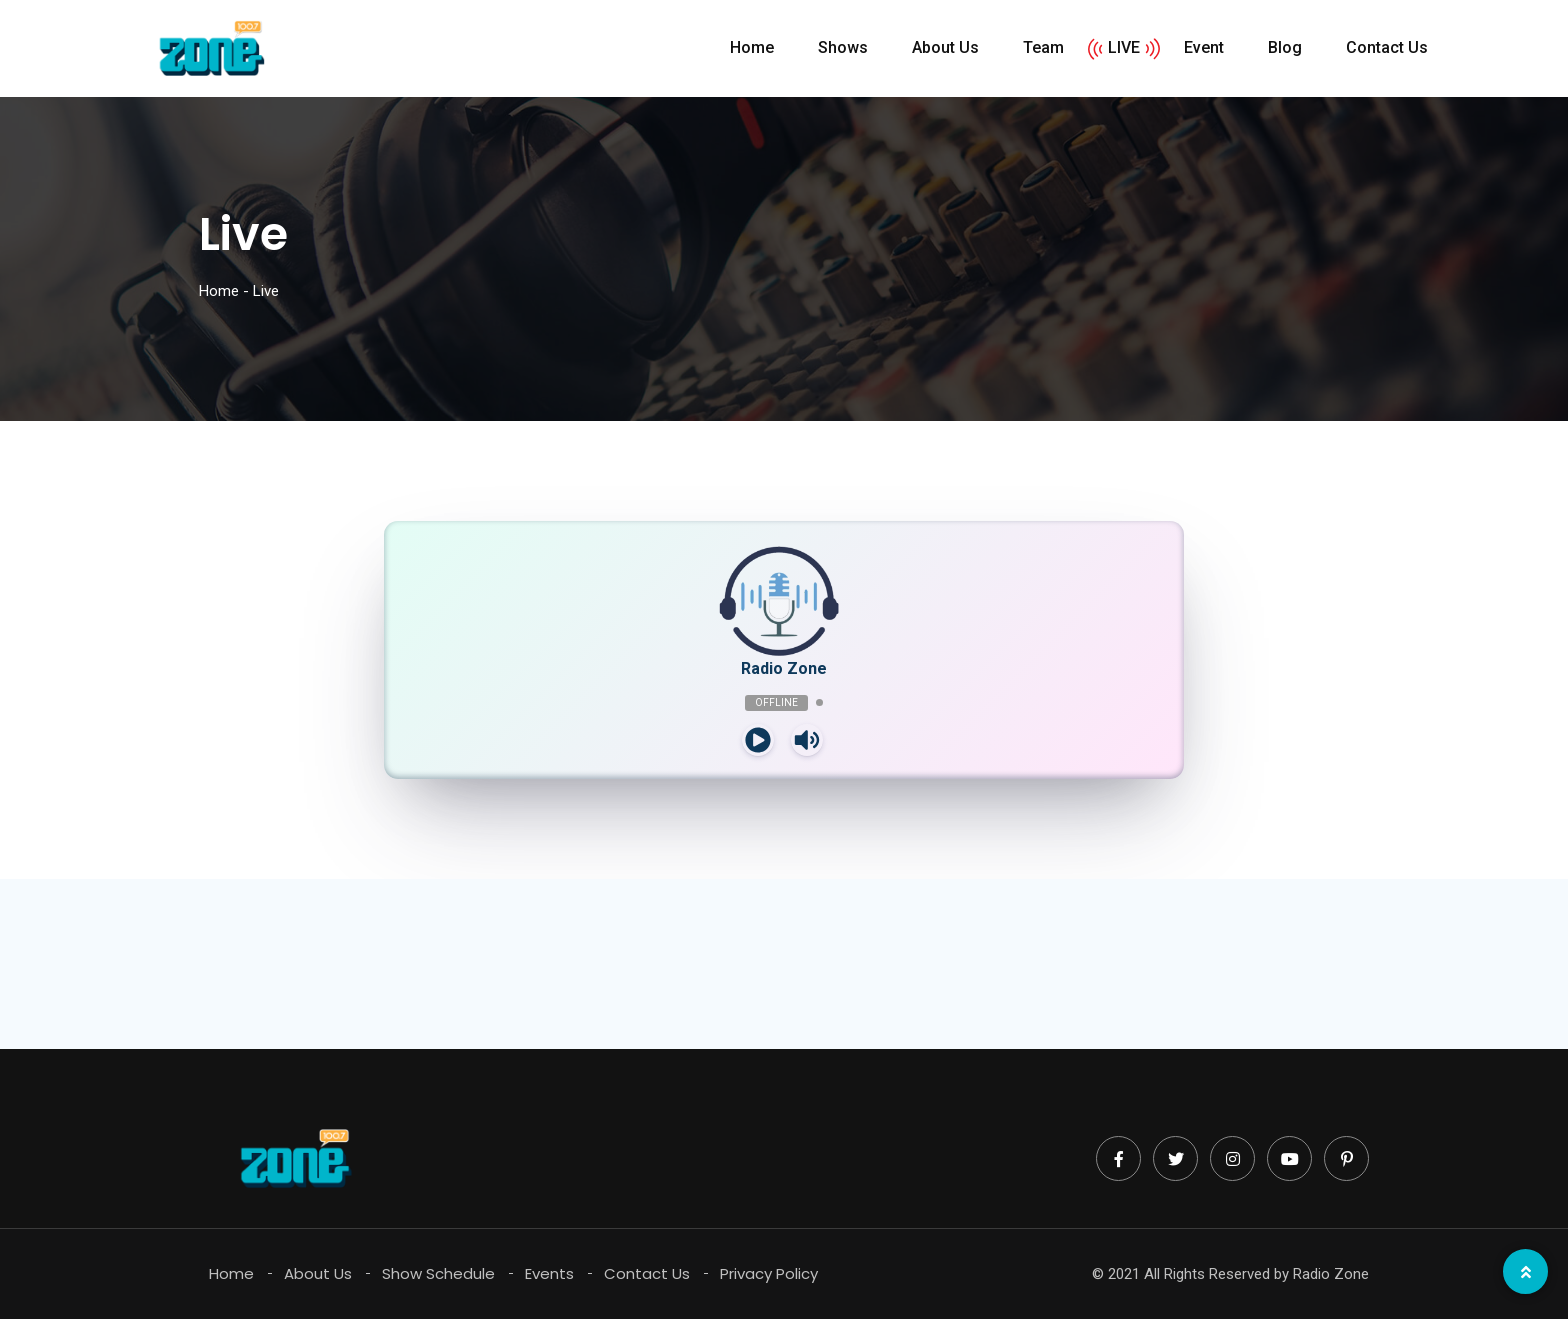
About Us (945, 47)
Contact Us (1387, 47)
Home (752, 47)
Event (1204, 47)
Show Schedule (438, 1273)
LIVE (1124, 47)
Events (549, 1273)
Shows (843, 47)
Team (1043, 47)
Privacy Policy (769, 1273)
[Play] (758, 740)
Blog (1285, 47)
